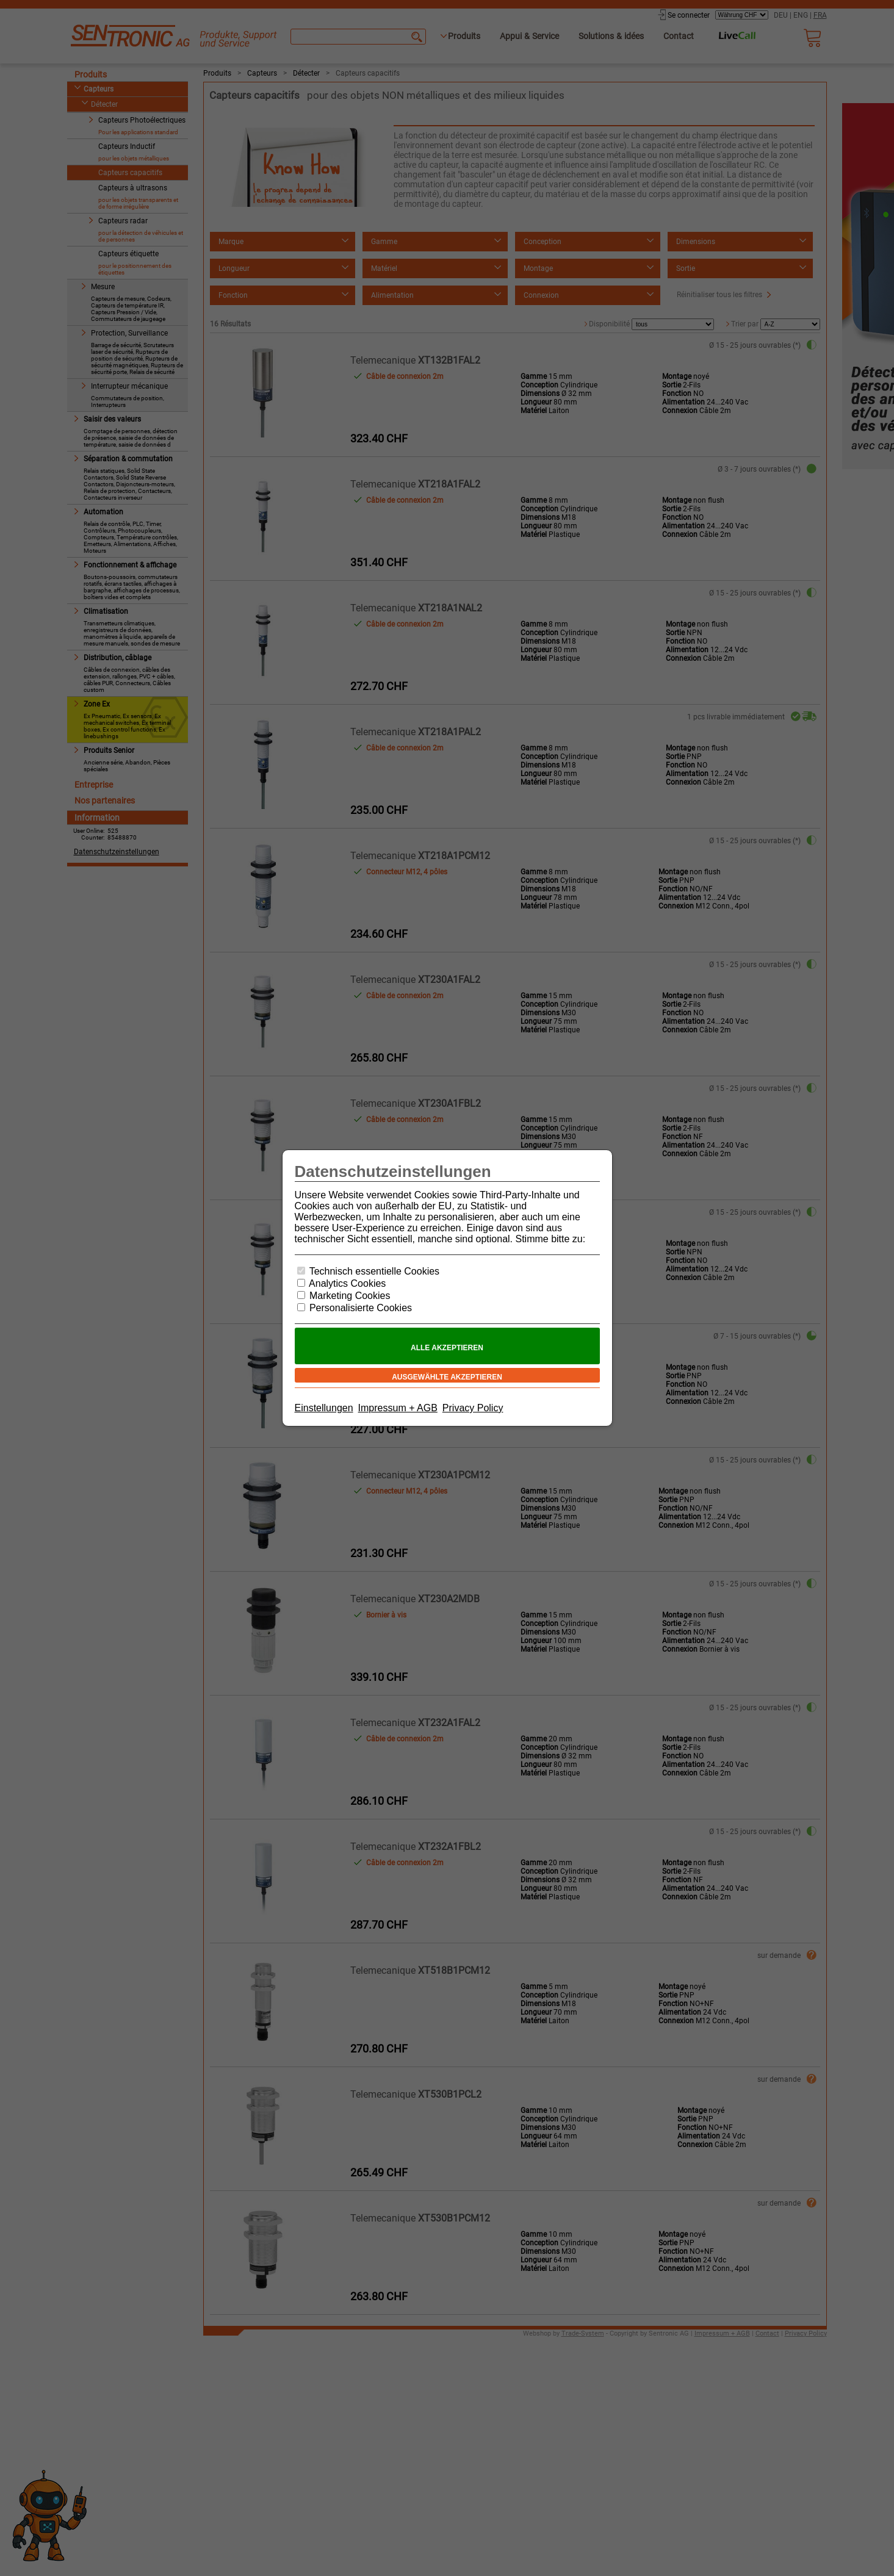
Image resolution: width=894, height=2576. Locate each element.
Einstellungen (324, 1408)
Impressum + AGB (398, 1408)
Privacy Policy (472, 1408)
